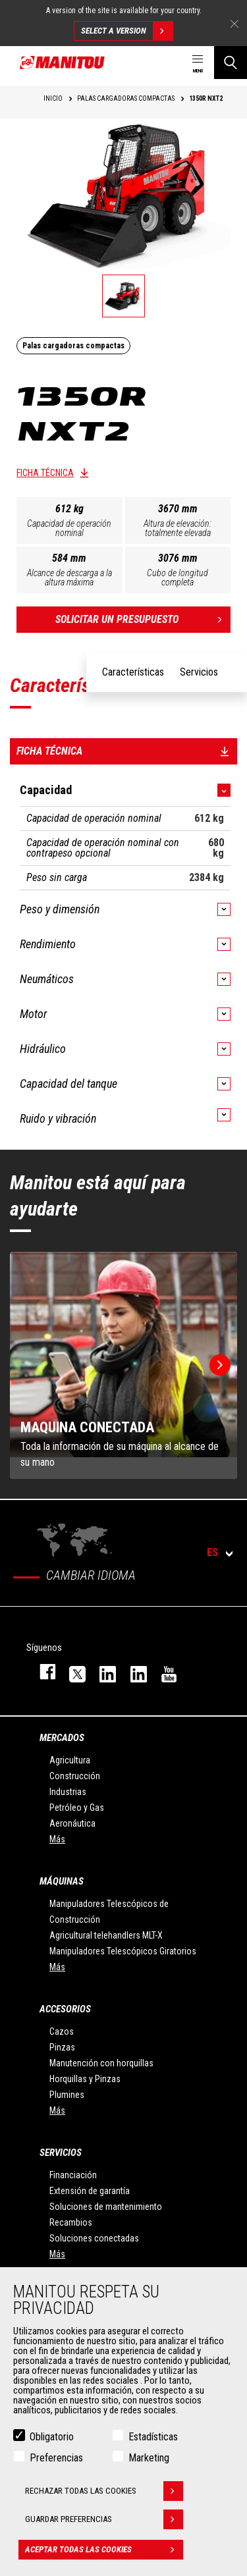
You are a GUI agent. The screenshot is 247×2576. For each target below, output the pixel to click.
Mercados (62, 1738)
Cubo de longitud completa (177, 577)
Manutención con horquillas (101, 2063)
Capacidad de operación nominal (69, 528)
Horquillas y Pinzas (85, 2079)
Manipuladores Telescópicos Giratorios (122, 1951)
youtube (163, 1671)
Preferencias (56, 2458)
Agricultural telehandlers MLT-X (106, 1935)
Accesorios (65, 2009)
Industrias (67, 1791)
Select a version (127, 31)
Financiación (73, 2175)
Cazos (61, 2031)
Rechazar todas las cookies (104, 2491)
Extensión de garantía (89, 2191)
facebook (41, 1671)
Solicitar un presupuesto (143, 619)
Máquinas (62, 1881)
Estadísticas (153, 2436)
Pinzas (62, 2047)
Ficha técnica (45, 473)
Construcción (74, 1776)
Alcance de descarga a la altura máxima (69, 577)
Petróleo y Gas (76, 1807)
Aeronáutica (72, 1823)
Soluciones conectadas (94, 2238)
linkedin (132, 1671)
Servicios (61, 2153)
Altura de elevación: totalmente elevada (177, 528)
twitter (71, 1671)
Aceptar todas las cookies (104, 2550)
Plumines (66, 2094)
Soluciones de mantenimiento (105, 2206)
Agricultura (69, 1760)
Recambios (70, 2222)
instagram (101, 1671)
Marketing (148, 2458)
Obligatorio (52, 2436)
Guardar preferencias (104, 2519)
